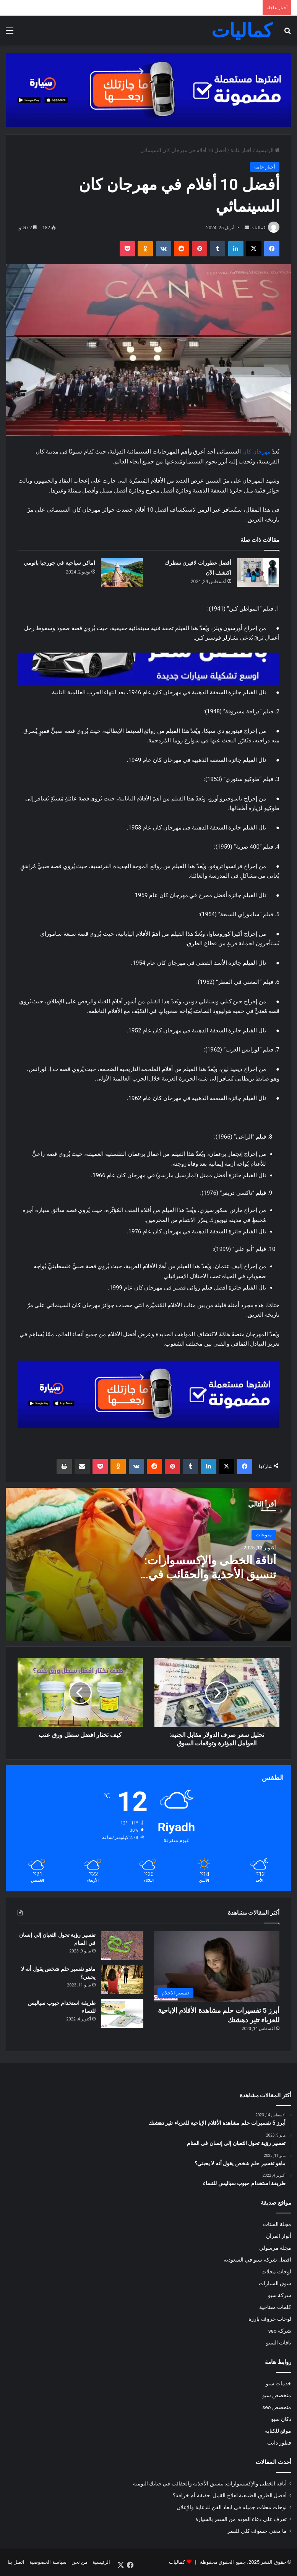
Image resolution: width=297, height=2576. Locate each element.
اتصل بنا (16, 2562)
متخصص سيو (276, 2395)
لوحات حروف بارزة (269, 2319)
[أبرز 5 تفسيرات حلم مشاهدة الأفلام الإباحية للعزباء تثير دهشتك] (216, 1966)
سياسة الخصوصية (47, 2562)
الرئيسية (267, 150)
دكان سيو (281, 2419)
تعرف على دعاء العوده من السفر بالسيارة (241, 2519)
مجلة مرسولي (275, 2248)
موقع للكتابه (278, 2431)
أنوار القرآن (278, 2236)
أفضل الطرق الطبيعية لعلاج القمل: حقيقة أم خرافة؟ (230, 2495)
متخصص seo (277, 2407)
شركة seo (279, 2331)
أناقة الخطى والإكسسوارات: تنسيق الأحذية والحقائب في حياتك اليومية (210, 1574)
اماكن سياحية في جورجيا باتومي (59, 563)
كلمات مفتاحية (275, 2307)
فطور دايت (279, 2443)
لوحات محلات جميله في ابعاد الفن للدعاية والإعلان (232, 2507)
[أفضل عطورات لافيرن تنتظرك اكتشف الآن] (258, 573)
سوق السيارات (275, 2283)
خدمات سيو (278, 2383)
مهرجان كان (256, 452)
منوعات (264, 1534)
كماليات (258, 227)
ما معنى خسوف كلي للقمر (257, 2531)
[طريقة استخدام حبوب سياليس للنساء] (122, 2013)
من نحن (79, 2562)
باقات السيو (278, 2342)
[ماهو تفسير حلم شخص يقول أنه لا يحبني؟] (122, 1979)
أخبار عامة (241, 150)
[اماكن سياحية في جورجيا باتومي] (122, 573)
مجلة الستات (277, 2224)
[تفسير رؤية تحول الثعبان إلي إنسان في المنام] (122, 1945)
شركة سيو (279, 2295)
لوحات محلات (276, 2271)
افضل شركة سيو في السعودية (257, 2260)
